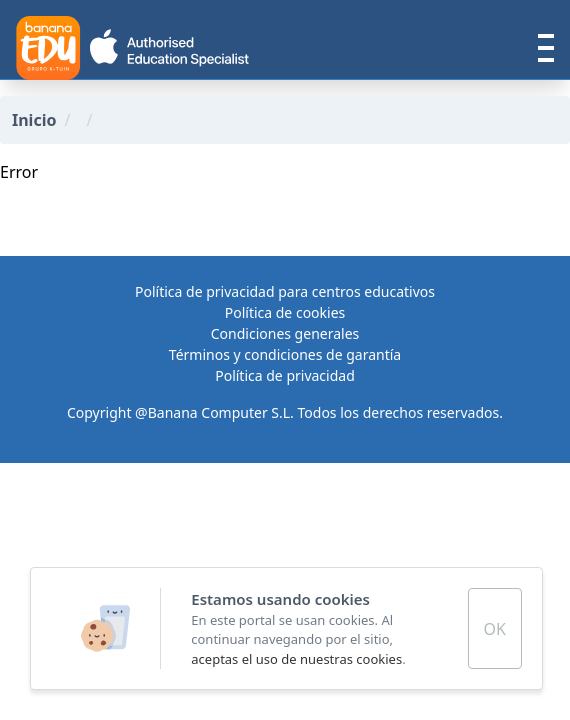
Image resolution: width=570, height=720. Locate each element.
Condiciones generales (285, 333)
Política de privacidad (285, 375)
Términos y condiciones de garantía (285, 354)
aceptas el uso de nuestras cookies (296, 659)
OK (495, 629)
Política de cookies (285, 312)
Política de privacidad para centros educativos (285, 291)
